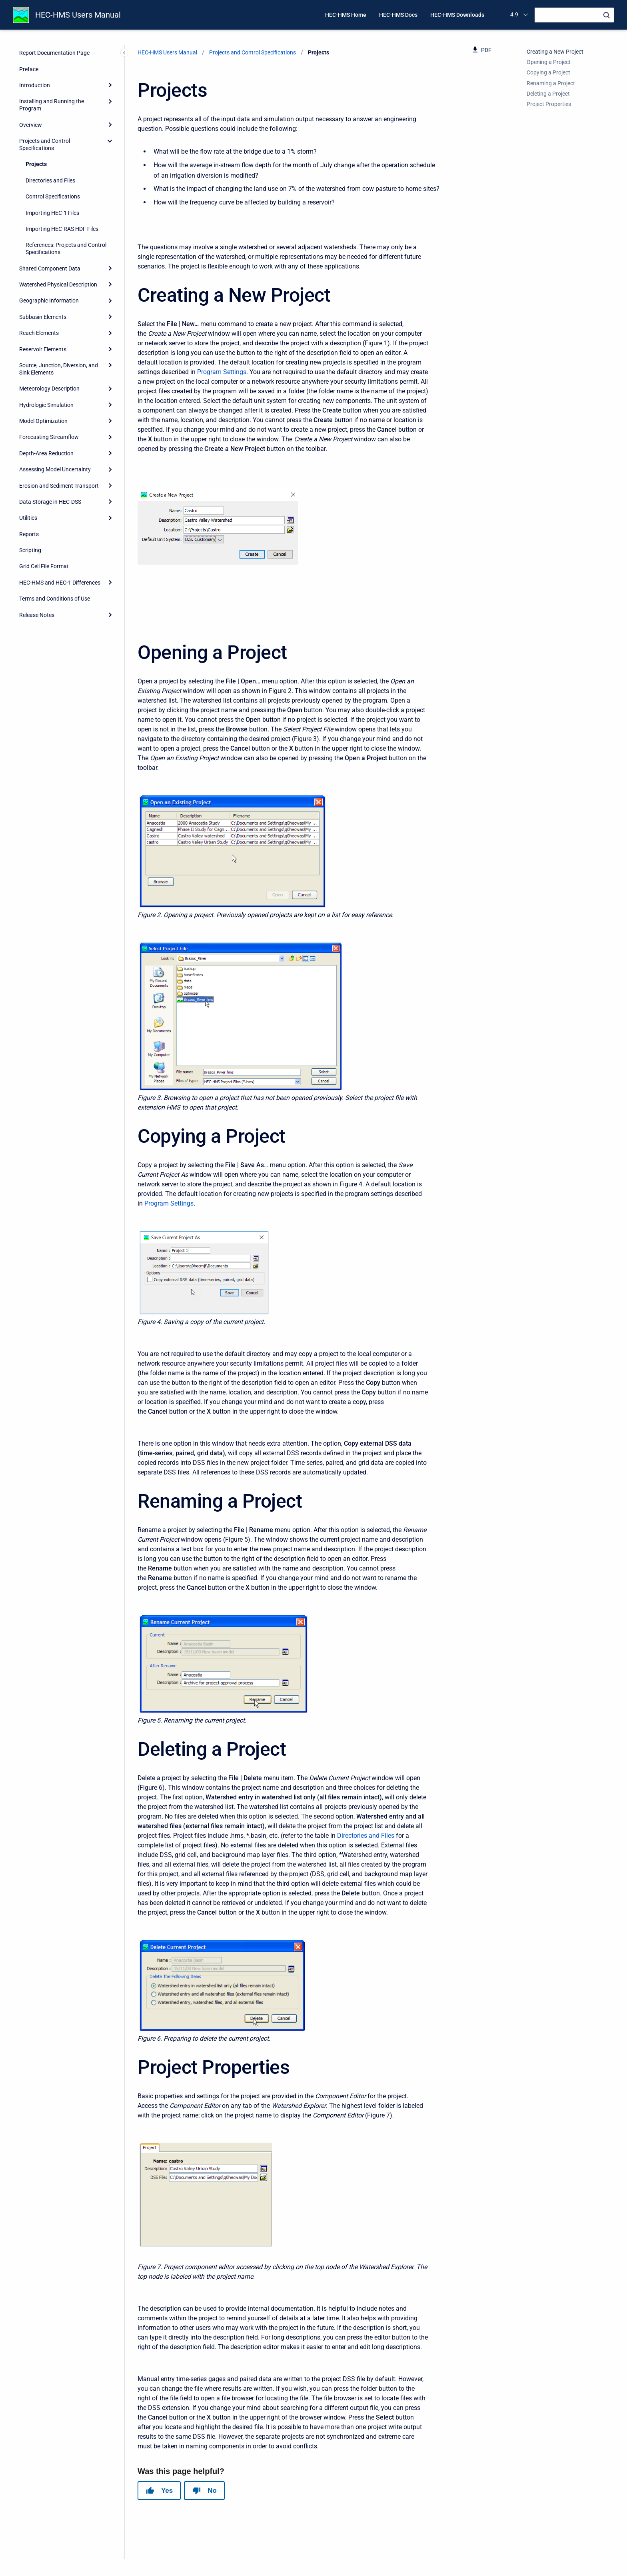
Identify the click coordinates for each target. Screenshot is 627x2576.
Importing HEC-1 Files (52, 213)
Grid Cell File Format (44, 566)
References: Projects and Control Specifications (66, 248)
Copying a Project (548, 72)
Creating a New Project (555, 51)
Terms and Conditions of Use (54, 598)
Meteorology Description (49, 388)
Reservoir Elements (42, 349)
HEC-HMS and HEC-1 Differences (59, 582)
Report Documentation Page (54, 53)
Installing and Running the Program (51, 105)
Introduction (34, 85)
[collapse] (110, 141)
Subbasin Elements (42, 317)
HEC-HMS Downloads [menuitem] (457, 15)
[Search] (574, 15)
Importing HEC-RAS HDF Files (62, 229)
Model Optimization (43, 421)
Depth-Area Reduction (46, 453)
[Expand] (110, 85)
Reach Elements (39, 333)
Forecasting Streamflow (49, 437)
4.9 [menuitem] (514, 14)
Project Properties (549, 104)
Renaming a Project (551, 83)
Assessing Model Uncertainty (55, 469)
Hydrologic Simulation (46, 405)
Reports (29, 534)
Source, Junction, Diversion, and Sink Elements (58, 369)
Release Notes (36, 615)
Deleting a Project (548, 93)
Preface (28, 69)
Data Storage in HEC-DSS (50, 502)
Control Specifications (53, 196)
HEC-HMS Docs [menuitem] (398, 15)
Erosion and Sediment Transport (59, 486)
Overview (30, 125)
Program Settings (221, 372)
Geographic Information (49, 300)
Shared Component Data (49, 268)
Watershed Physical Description (58, 284)
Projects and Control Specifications (44, 144)
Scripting (30, 550)
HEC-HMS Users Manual (78, 15)
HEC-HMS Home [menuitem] (345, 15)
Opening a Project (549, 62)
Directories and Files (50, 180)
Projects (36, 164)
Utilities (28, 518)
